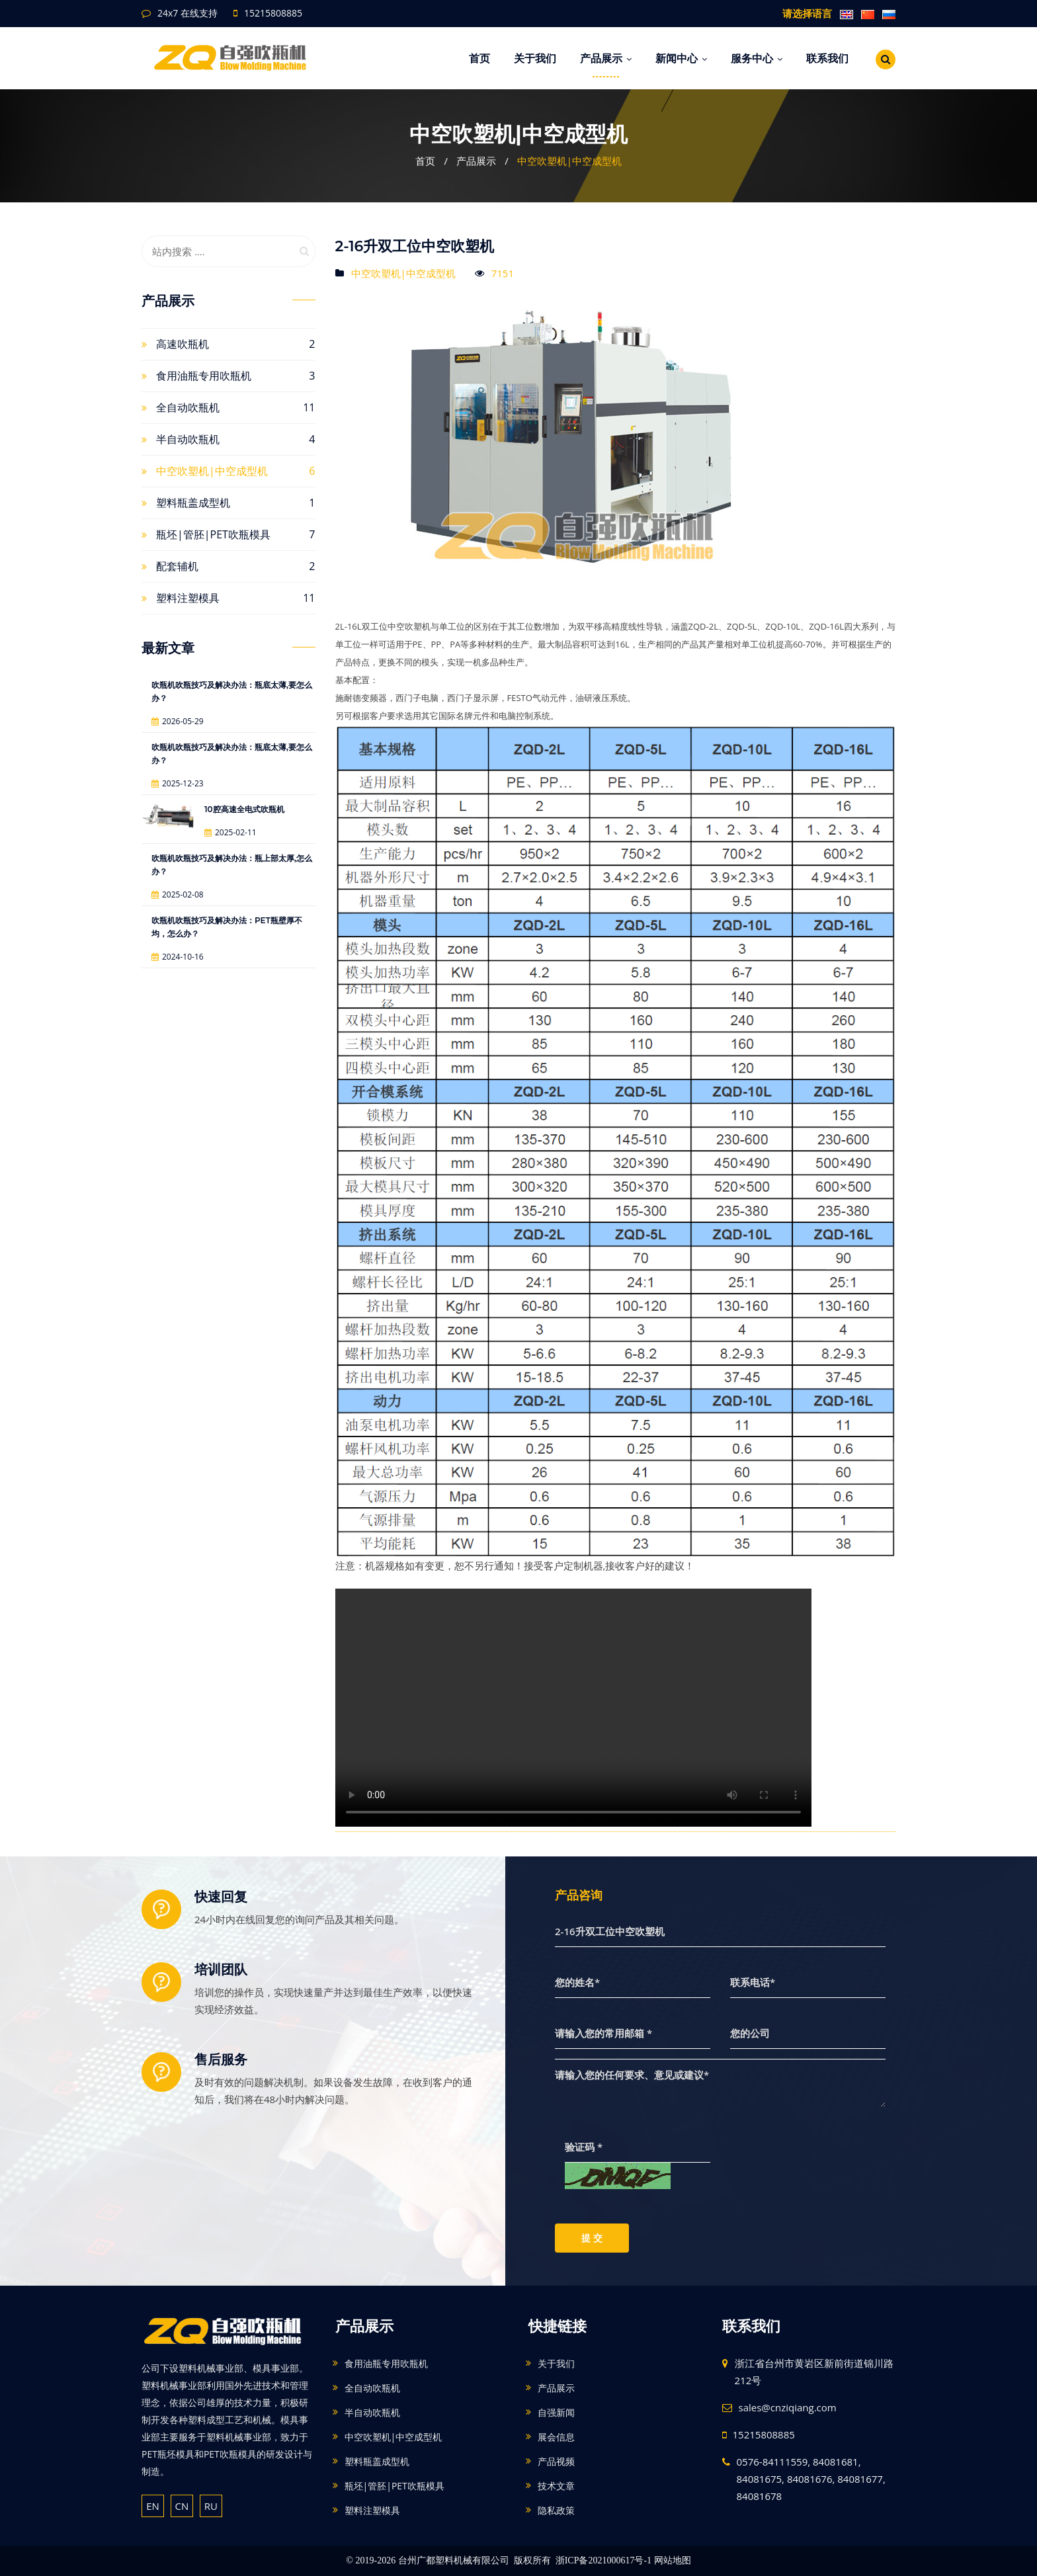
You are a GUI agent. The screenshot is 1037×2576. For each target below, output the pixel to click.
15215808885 (273, 13)
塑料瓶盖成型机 (193, 502)
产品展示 (606, 58)
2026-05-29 (177, 721)
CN (182, 2506)
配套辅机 (177, 566)
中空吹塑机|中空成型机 (569, 160)
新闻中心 (681, 58)
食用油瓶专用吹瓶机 (203, 375)
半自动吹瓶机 (188, 439)
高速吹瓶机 (182, 344)
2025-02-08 (177, 894)
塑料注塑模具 (188, 598)
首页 (479, 58)
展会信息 (556, 2437)
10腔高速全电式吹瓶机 (244, 809)
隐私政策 (556, 2510)
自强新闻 (556, 2412)
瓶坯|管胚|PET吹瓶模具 (213, 534)
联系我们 (827, 58)
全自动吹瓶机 (188, 407)
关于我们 (535, 58)
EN (152, 2506)
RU (211, 2506)
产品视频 (556, 2461)
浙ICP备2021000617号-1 (603, 2560)
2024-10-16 (177, 956)
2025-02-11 (230, 832)
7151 (502, 273)
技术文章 (556, 2485)
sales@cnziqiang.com (788, 2407)
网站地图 (672, 2560)
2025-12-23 (177, 783)
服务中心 (756, 58)
